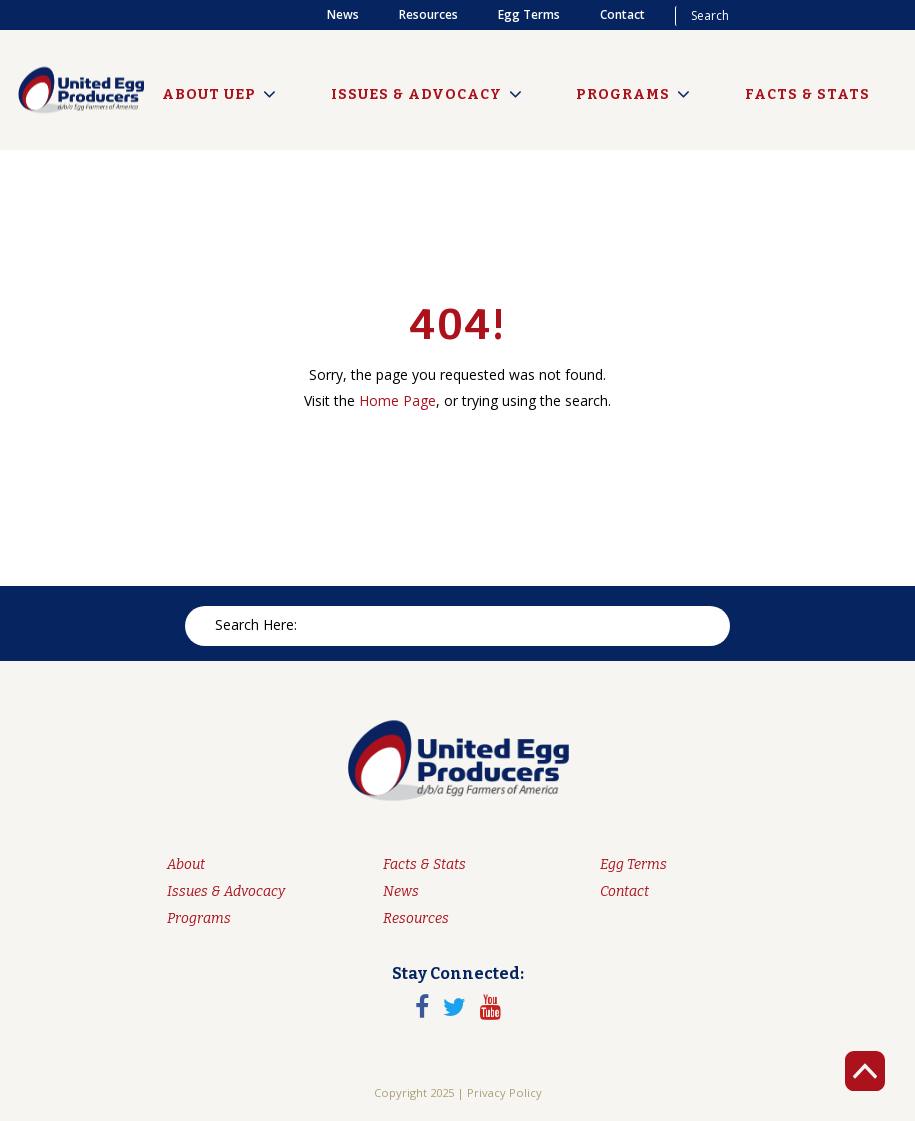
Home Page (397, 400)
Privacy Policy (504, 1092)
